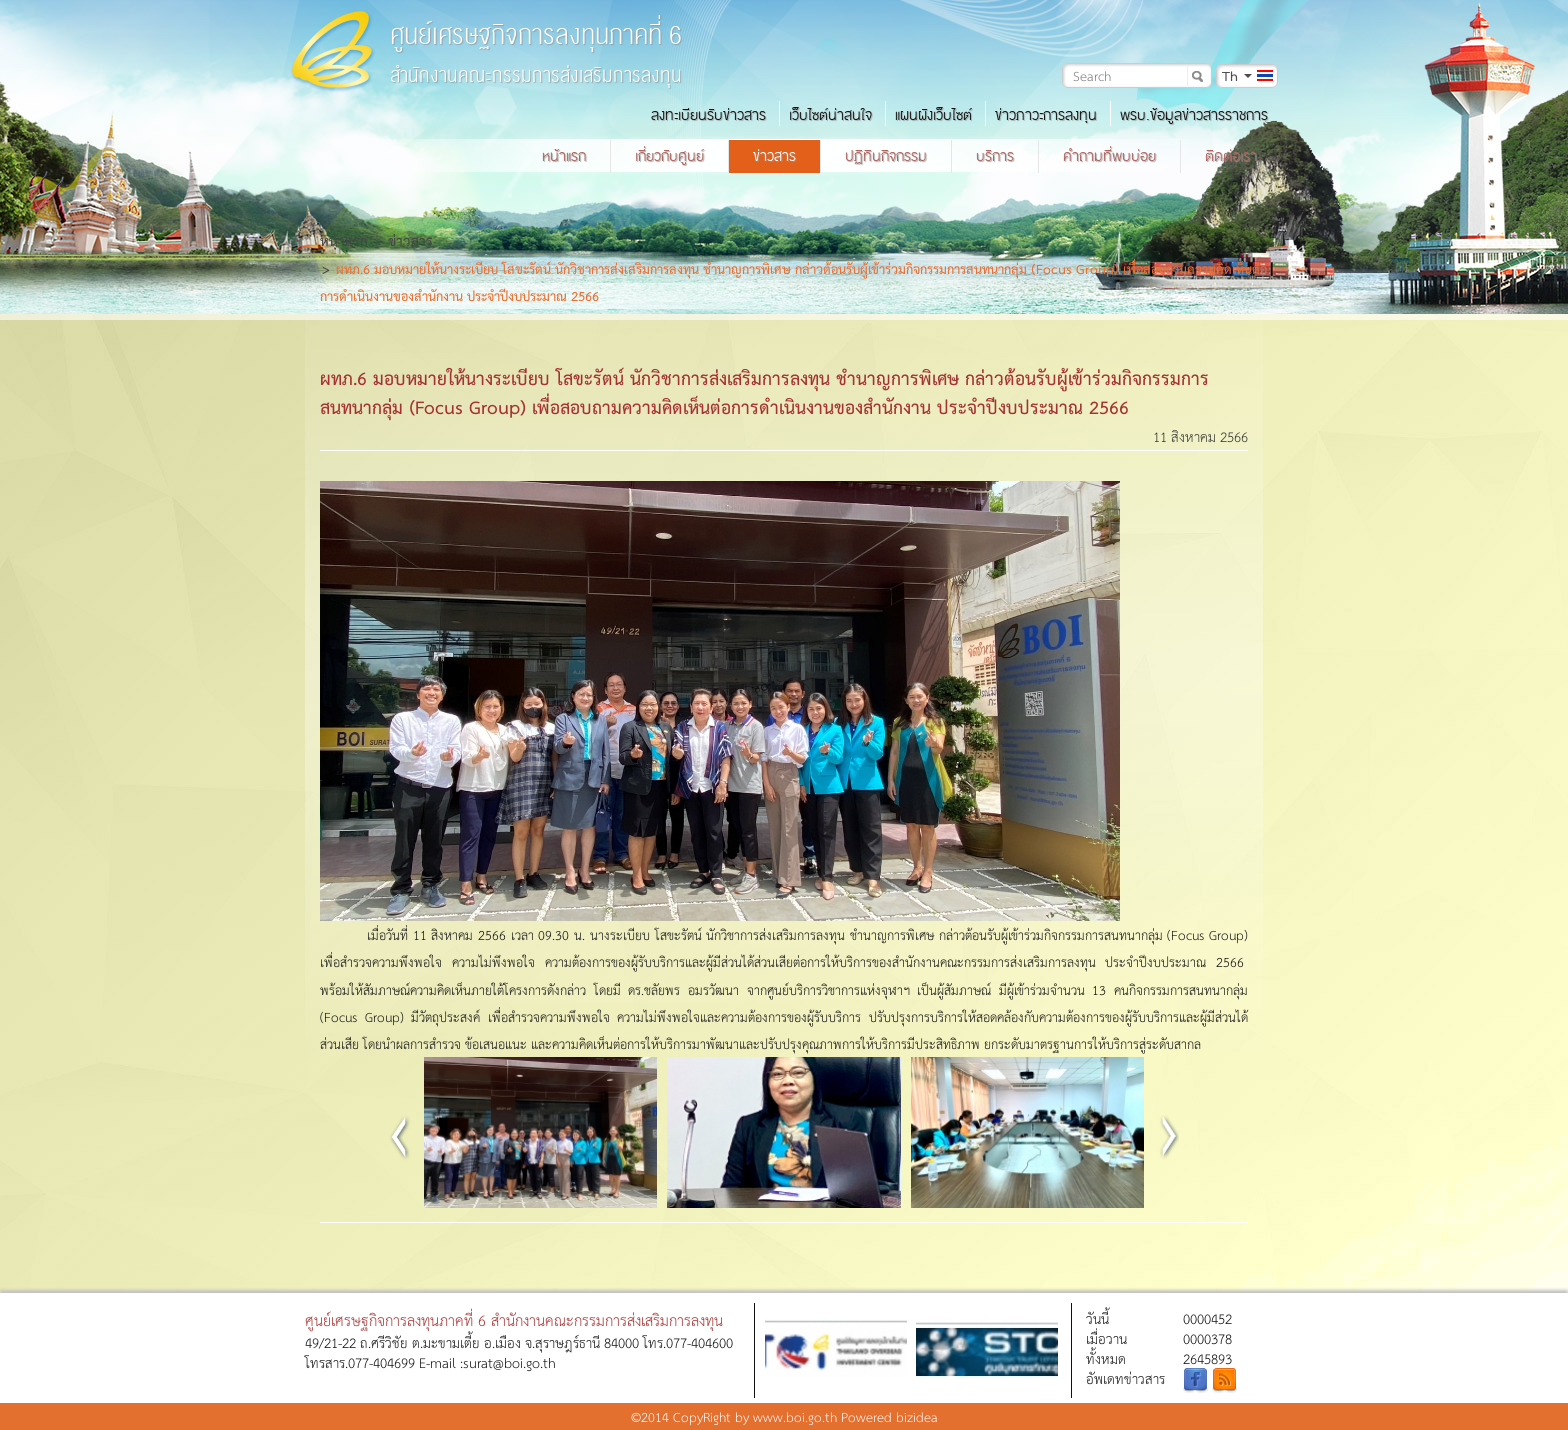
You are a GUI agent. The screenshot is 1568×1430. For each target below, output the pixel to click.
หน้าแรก (564, 156)
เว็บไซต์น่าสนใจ (830, 115)
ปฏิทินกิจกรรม (886, 156)
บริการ (995, 156)
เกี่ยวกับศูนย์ (669, 156)
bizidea (917, 1416)
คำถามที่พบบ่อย (1109, 156)
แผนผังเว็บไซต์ (933, 115)
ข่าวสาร (774, 156)
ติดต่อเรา (1231, 156)
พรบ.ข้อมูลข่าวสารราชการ (1194, 115)
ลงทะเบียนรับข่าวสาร (708, 115)
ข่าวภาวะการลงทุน (1046, 115)
